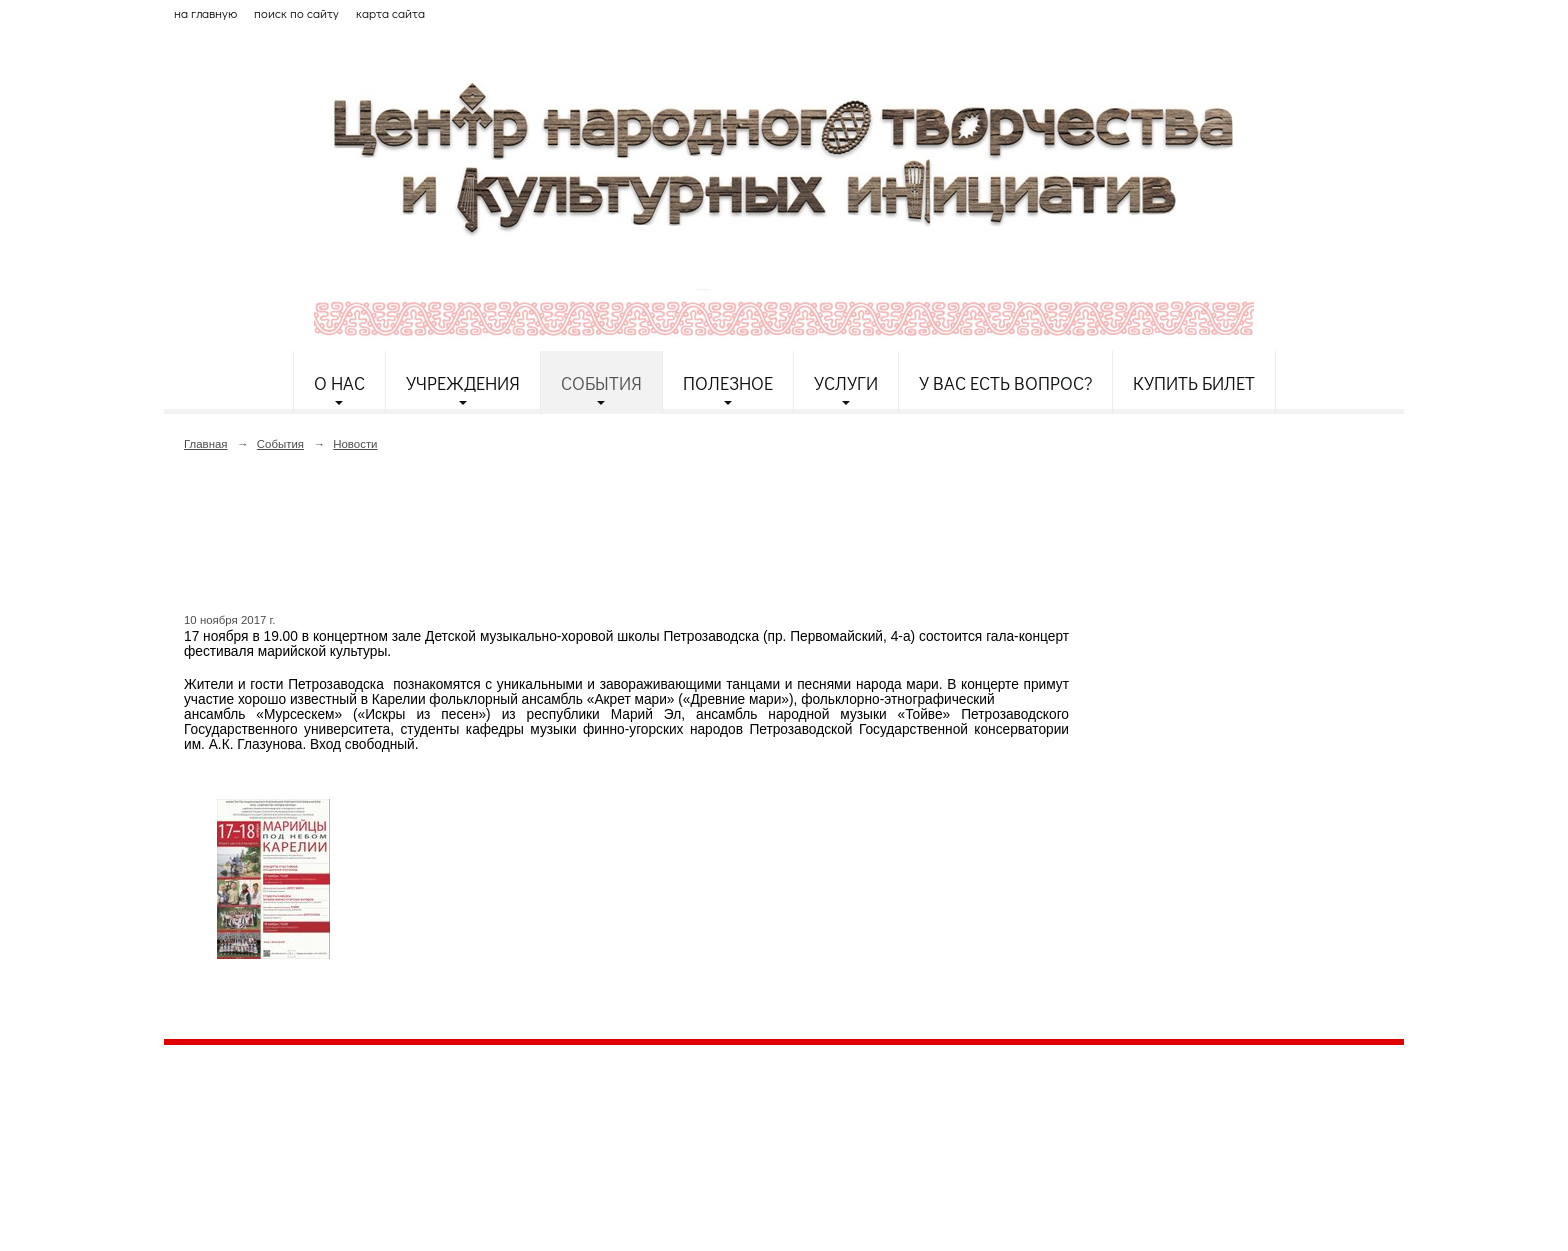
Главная (206, 444)
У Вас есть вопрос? (1005, 383)
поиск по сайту (296, 13)
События (601, 383)
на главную (205, 13)
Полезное (728, 383)
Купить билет (1194, 383)
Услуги (846, 383)
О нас (339, 383)
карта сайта (390, 13)
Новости (355, 444)
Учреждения (463, 383)
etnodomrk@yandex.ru (647, 1133)
